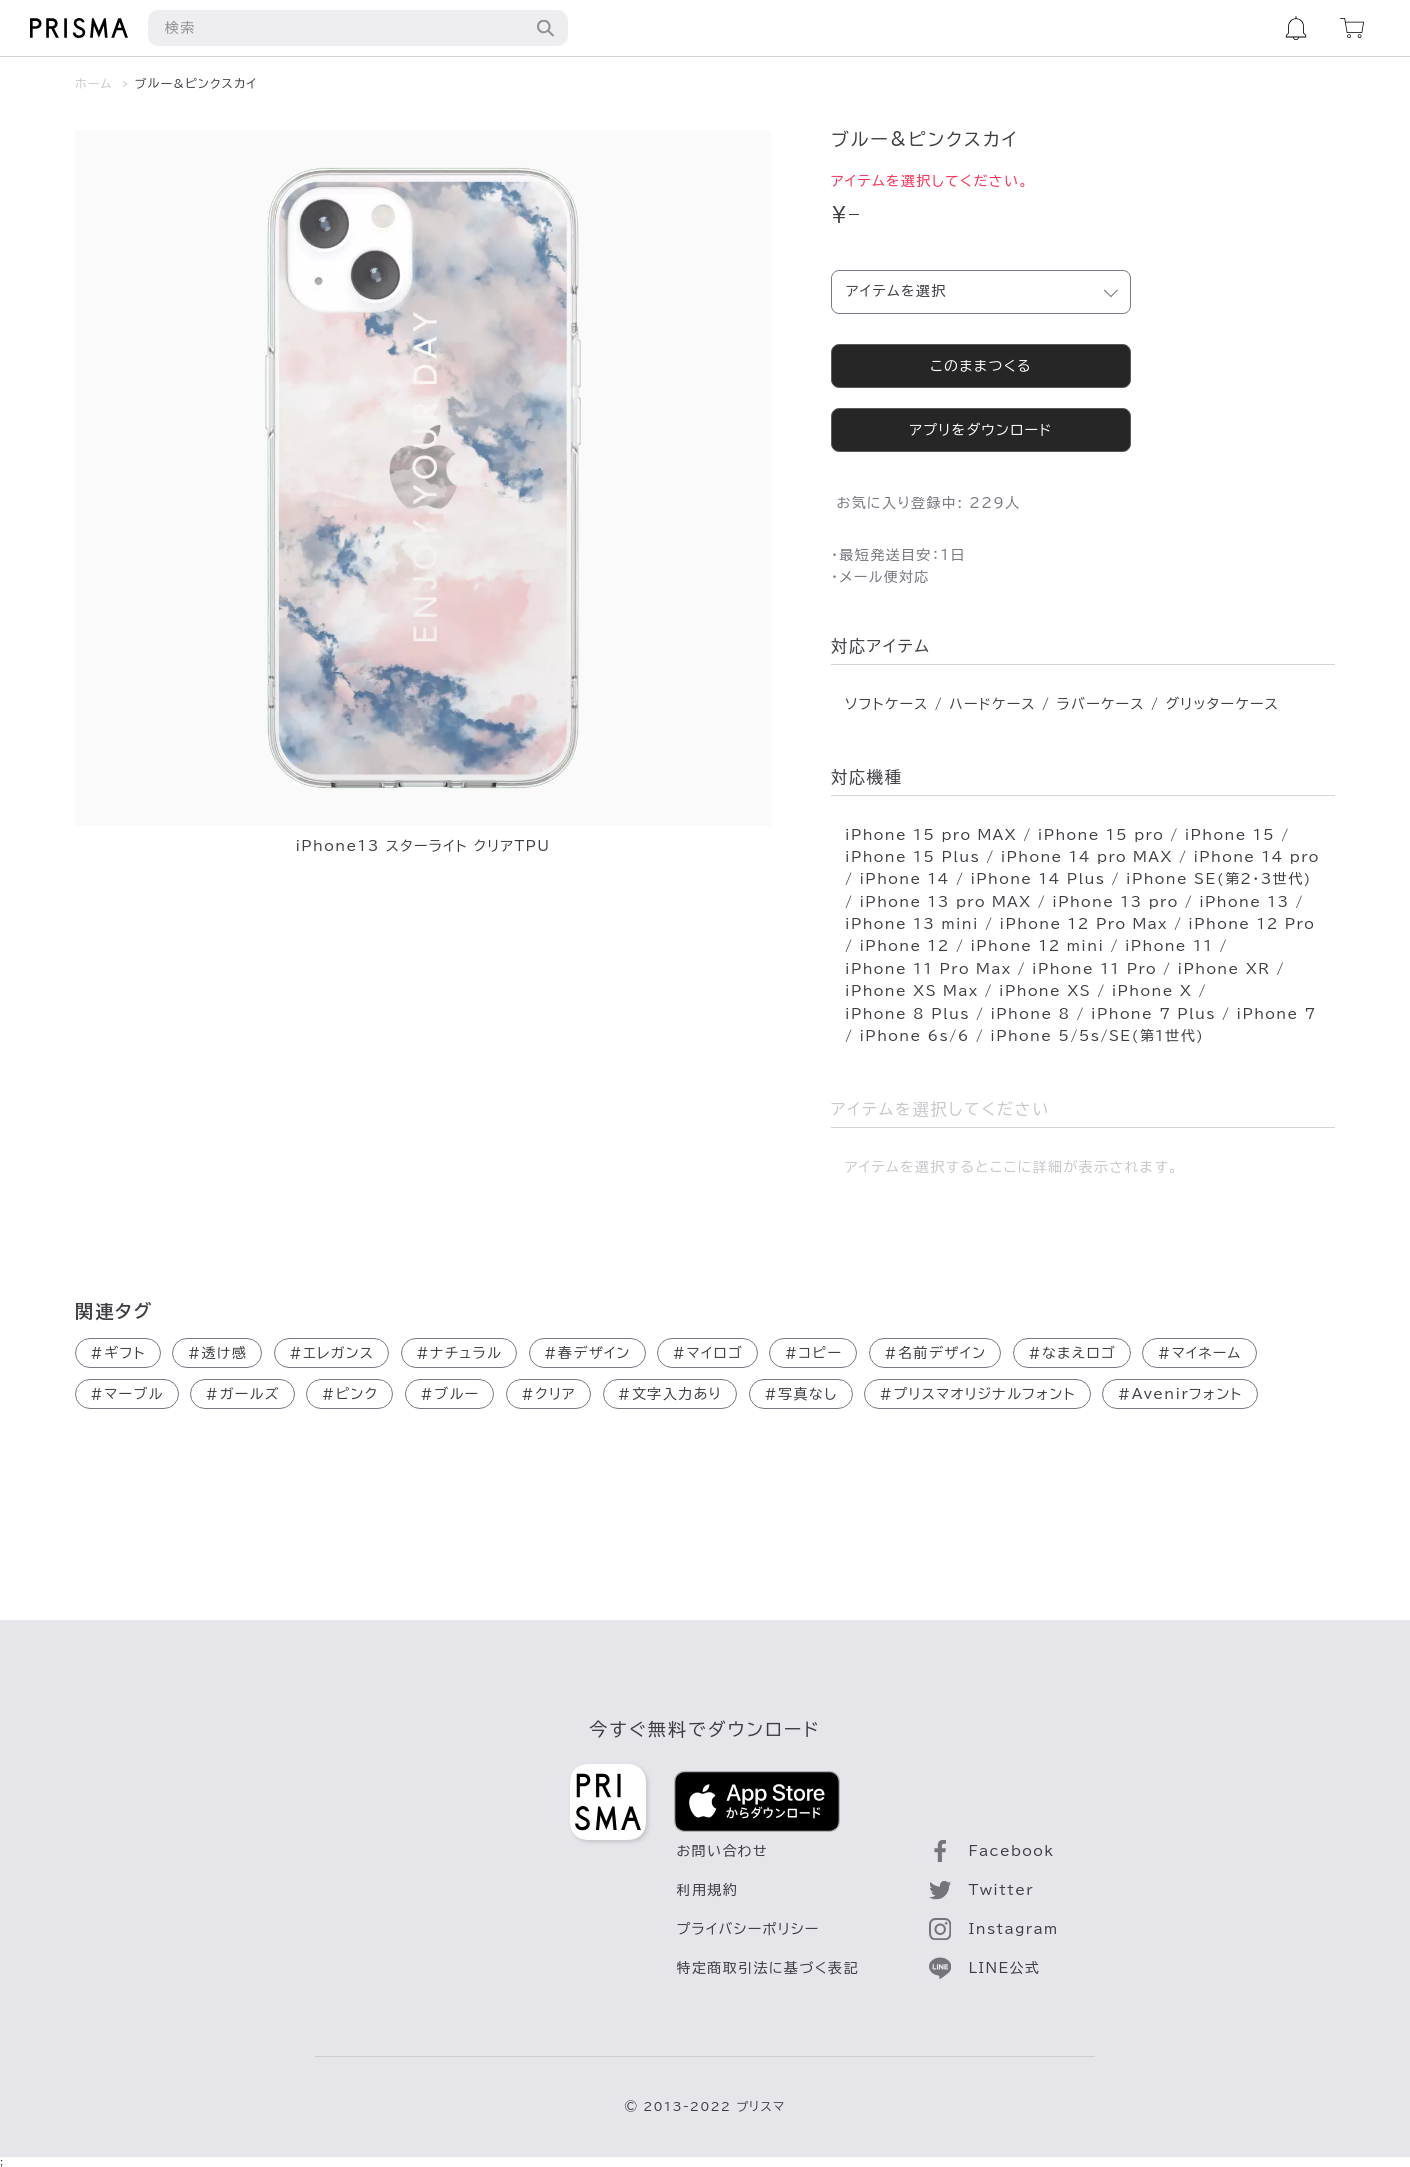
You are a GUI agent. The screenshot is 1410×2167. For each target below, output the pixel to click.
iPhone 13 (1244, 902)
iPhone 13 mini (912, 924)
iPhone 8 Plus (907, 1014)
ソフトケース (887, 704)
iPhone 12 (904, 946)
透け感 (217, 1353)
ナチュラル (459, 1353)
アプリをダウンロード (980, 430)
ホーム (93, 83)
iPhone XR (1224, 969)
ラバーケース (1100, 704)
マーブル (127, 1394)
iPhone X (1152, 991)
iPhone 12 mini (1037, 946)
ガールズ (242, 1394)
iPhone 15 (1230, 835)
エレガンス (331, 1353)
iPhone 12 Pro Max (1084, 924)
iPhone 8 (1030, 1014)
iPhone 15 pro (1101, 835)
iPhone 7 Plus (1153, 1014)
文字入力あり (670, 1394)
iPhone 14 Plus (1037, 879)
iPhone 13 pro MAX (945, 902)
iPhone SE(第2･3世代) (1219, 879)
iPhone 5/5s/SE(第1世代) (1097, 1036)
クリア (548, 1394)
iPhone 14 (904, 879)
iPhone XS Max (912, 991)
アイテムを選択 (896, 291)
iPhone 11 (1169, 946)
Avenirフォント (1179, 1394)
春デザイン (587, 1353)
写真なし (801, 1394)
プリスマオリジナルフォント (977, 1394)
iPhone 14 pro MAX (1087, 857)
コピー (813, 1353)
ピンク (349, 1394)
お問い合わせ (723, 1851)
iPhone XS (1045, 991)
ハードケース (992, 704)
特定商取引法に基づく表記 (768, 1968)
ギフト (118, 1353)
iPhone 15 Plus (912, 857)
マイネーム (1199, 1353)
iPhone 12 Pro (1251, 924)
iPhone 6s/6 (914, 1036)
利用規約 (708, 1890)
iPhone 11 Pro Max (928, 969)
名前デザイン (935, 1353)
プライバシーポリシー (748, 1929)
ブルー (449, 1394)
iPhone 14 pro (1256, 857)
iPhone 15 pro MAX (931, 835)
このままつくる (981, 366)
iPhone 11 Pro (1094, 969)
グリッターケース (1222, 704)
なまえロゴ (1072, 1353)
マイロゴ (707, 1353)
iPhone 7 (1277, 1014)
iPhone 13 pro (1115, 902)
